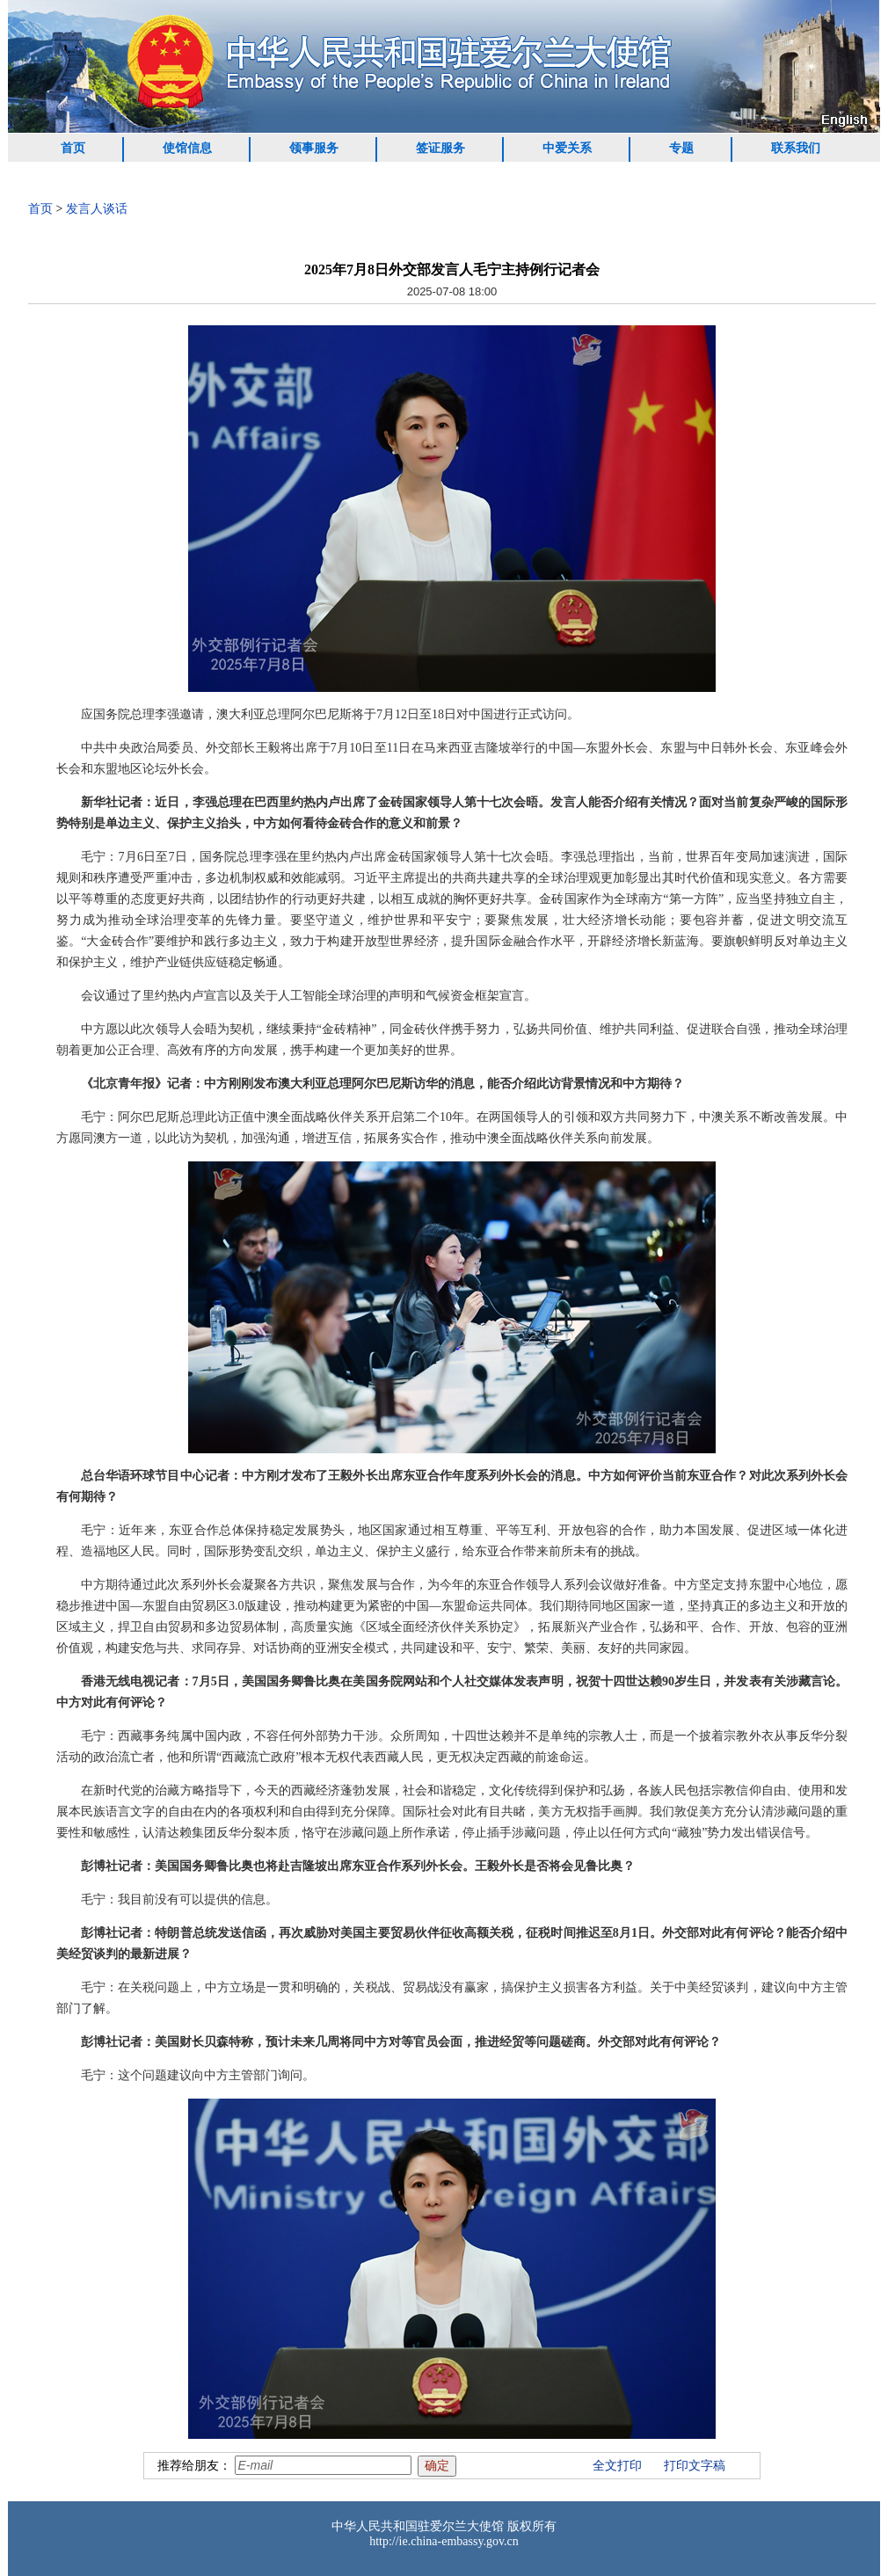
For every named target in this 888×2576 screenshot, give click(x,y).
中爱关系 (567, 148)
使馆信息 (187, 148)
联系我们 (795, 148)
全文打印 (617, 2465)
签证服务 (440, 148)
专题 (681, 148)
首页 (73, 148)
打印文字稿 (694, 2465)
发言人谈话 (96, 208)
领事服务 (313, 148)
